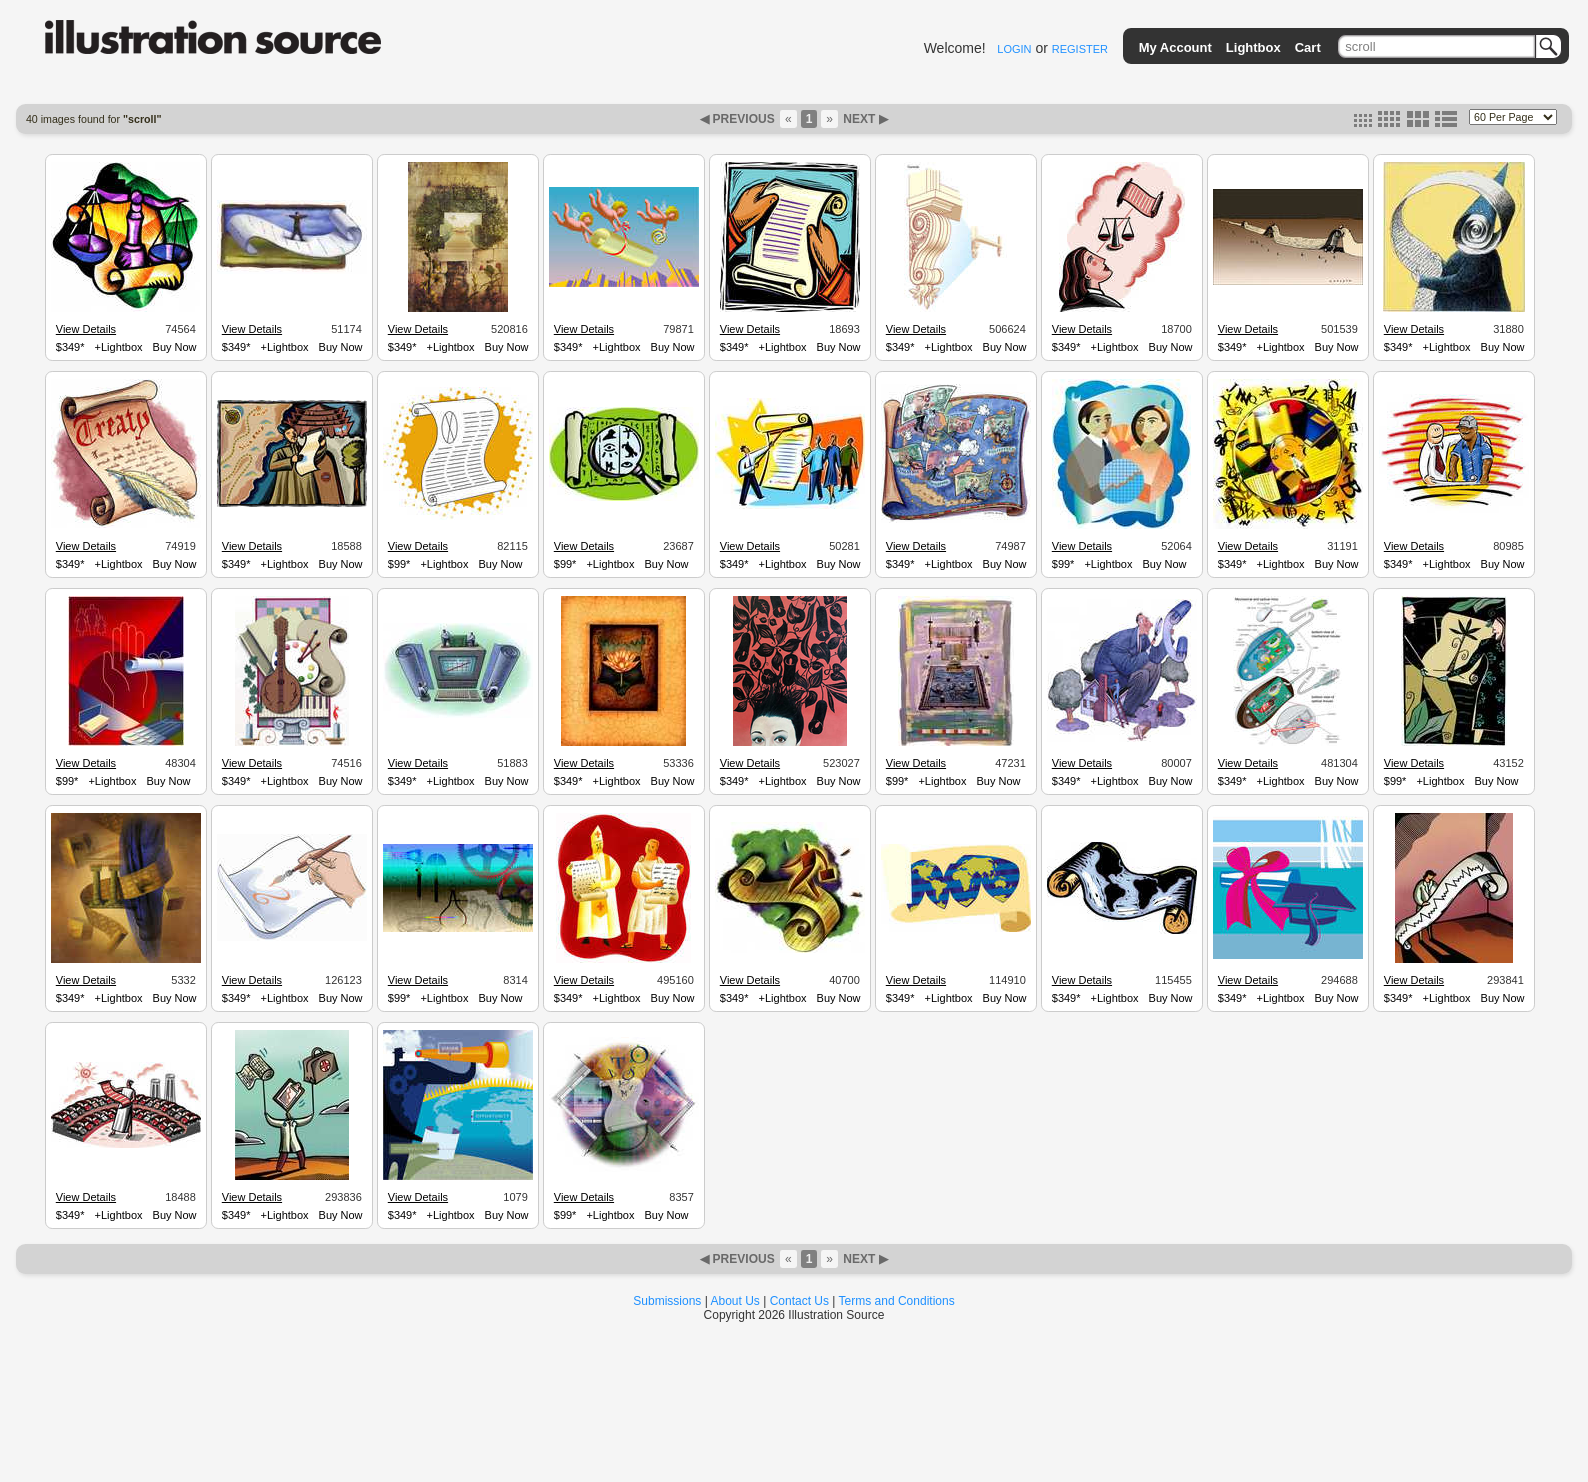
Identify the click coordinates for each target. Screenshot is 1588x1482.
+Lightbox (119, 347)
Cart (1308, 47)
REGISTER (1080, 49)
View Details (86, 329)
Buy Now (175, 347)
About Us (735, 1301)
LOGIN (1014, 49)
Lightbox (1253, 47)
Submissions (667, 1301)
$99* (399, 564)
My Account (1175, 47)
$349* (70, 347)
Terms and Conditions (897, 1301)
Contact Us (799, 1301)
